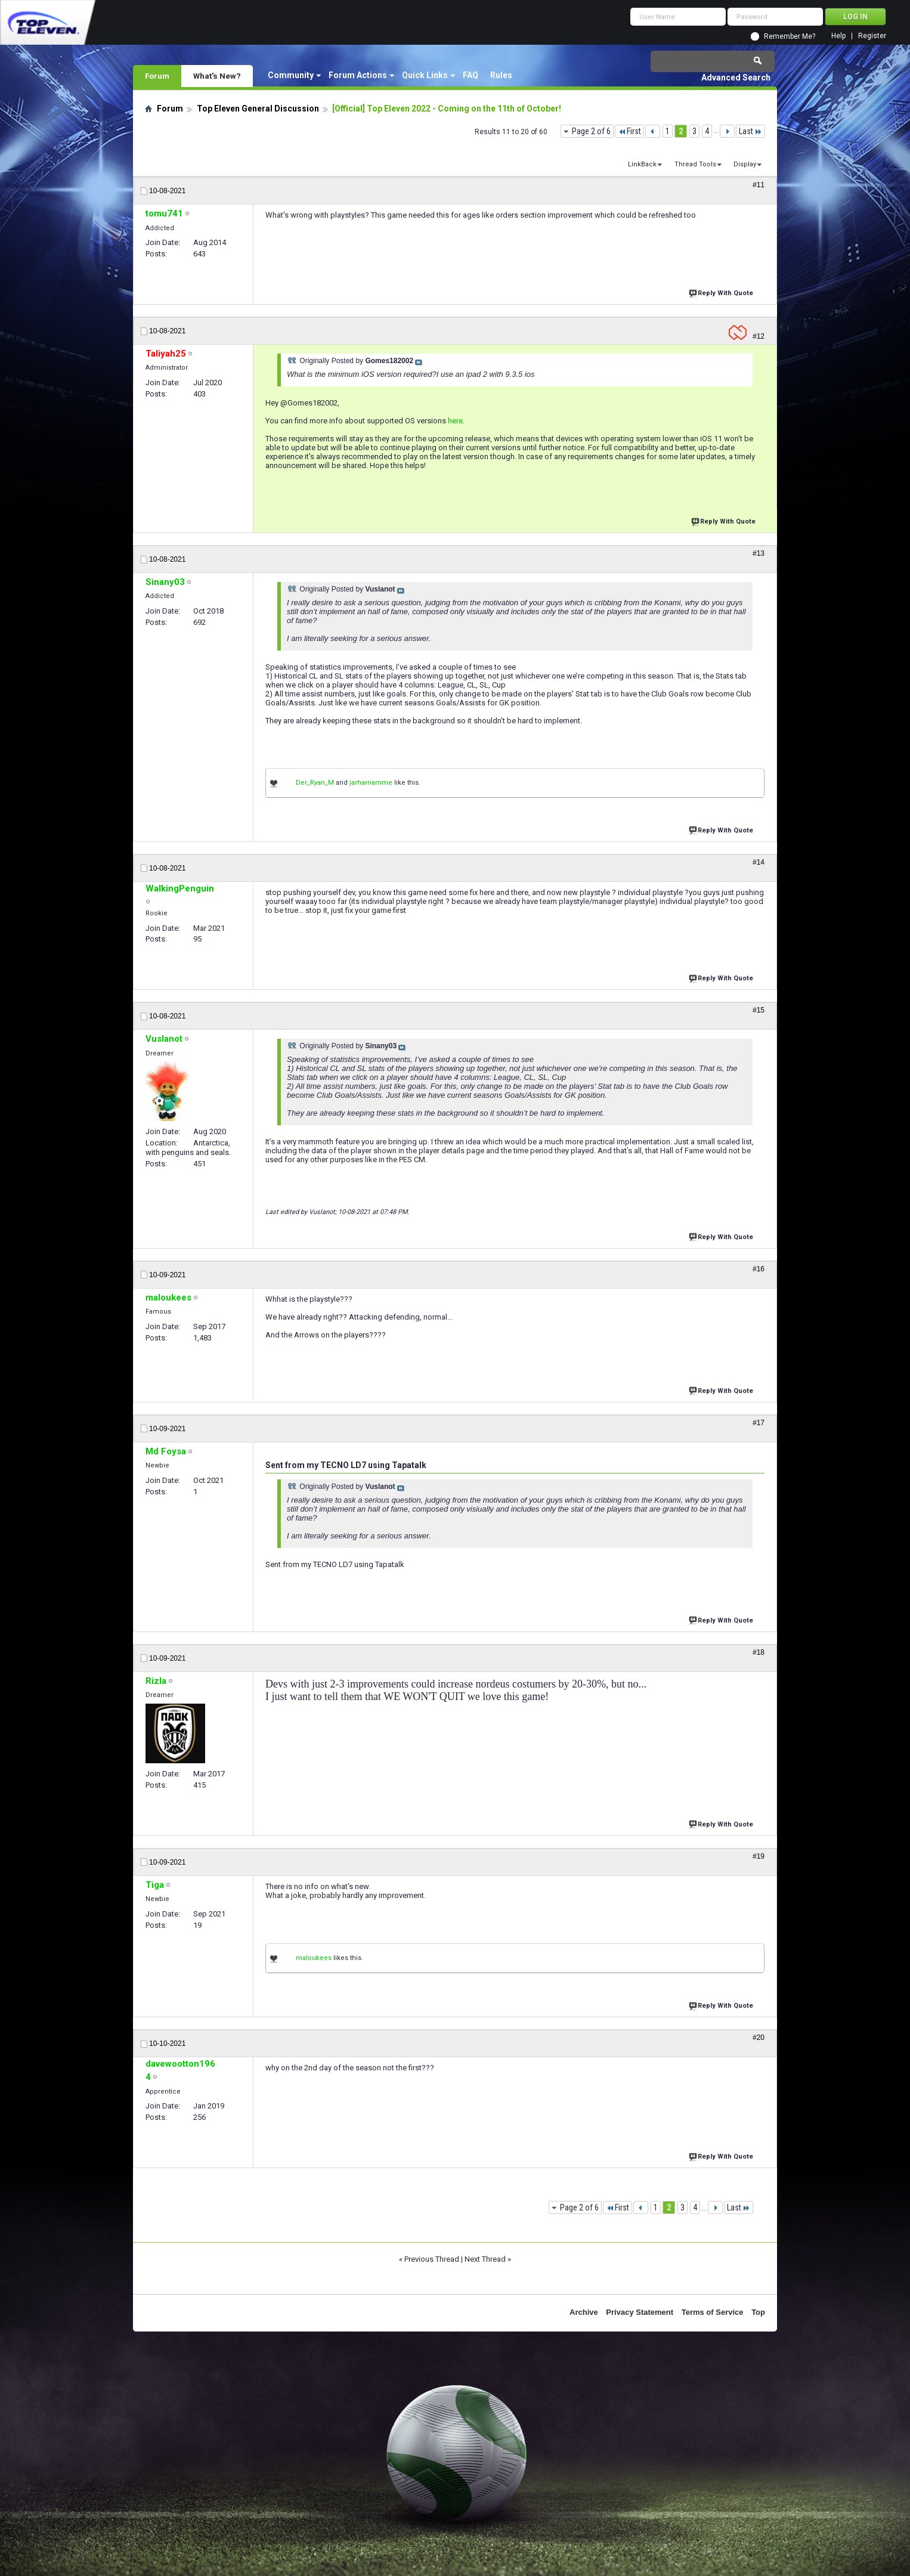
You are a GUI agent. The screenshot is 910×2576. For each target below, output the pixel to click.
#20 (758, 2037)
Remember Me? (789, 36)
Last (750, 131)
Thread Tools (695, 164)
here (455, 420)
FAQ (470, 75)
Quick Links (425, 75)
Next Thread (485, 2259)
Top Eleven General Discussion (258, 108)
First (629, 131)
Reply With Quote (722, 292)
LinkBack (642, 164)
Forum (157, 75)
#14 (758, 862)
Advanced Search (735, 77)
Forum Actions (358, 75)
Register (872, 36)
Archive (583, 2312)
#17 (758, 1423)
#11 (758, 185)
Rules (501, 75)
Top (758, 2312)
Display (744, 164)
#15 (758, 1010)
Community (291, 75)
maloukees (314, 1958)
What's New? (217, 75)
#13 (758, 553)
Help (838, 36)
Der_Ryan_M (315, 783)
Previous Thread (431, 2259)
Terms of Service (713, 2312)
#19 (758, 1856)
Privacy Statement (639, 2312)
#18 (758, 1652)
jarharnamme (370, 783)
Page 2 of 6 (591, 131)
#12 (758, 336)
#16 (758, 1269)
